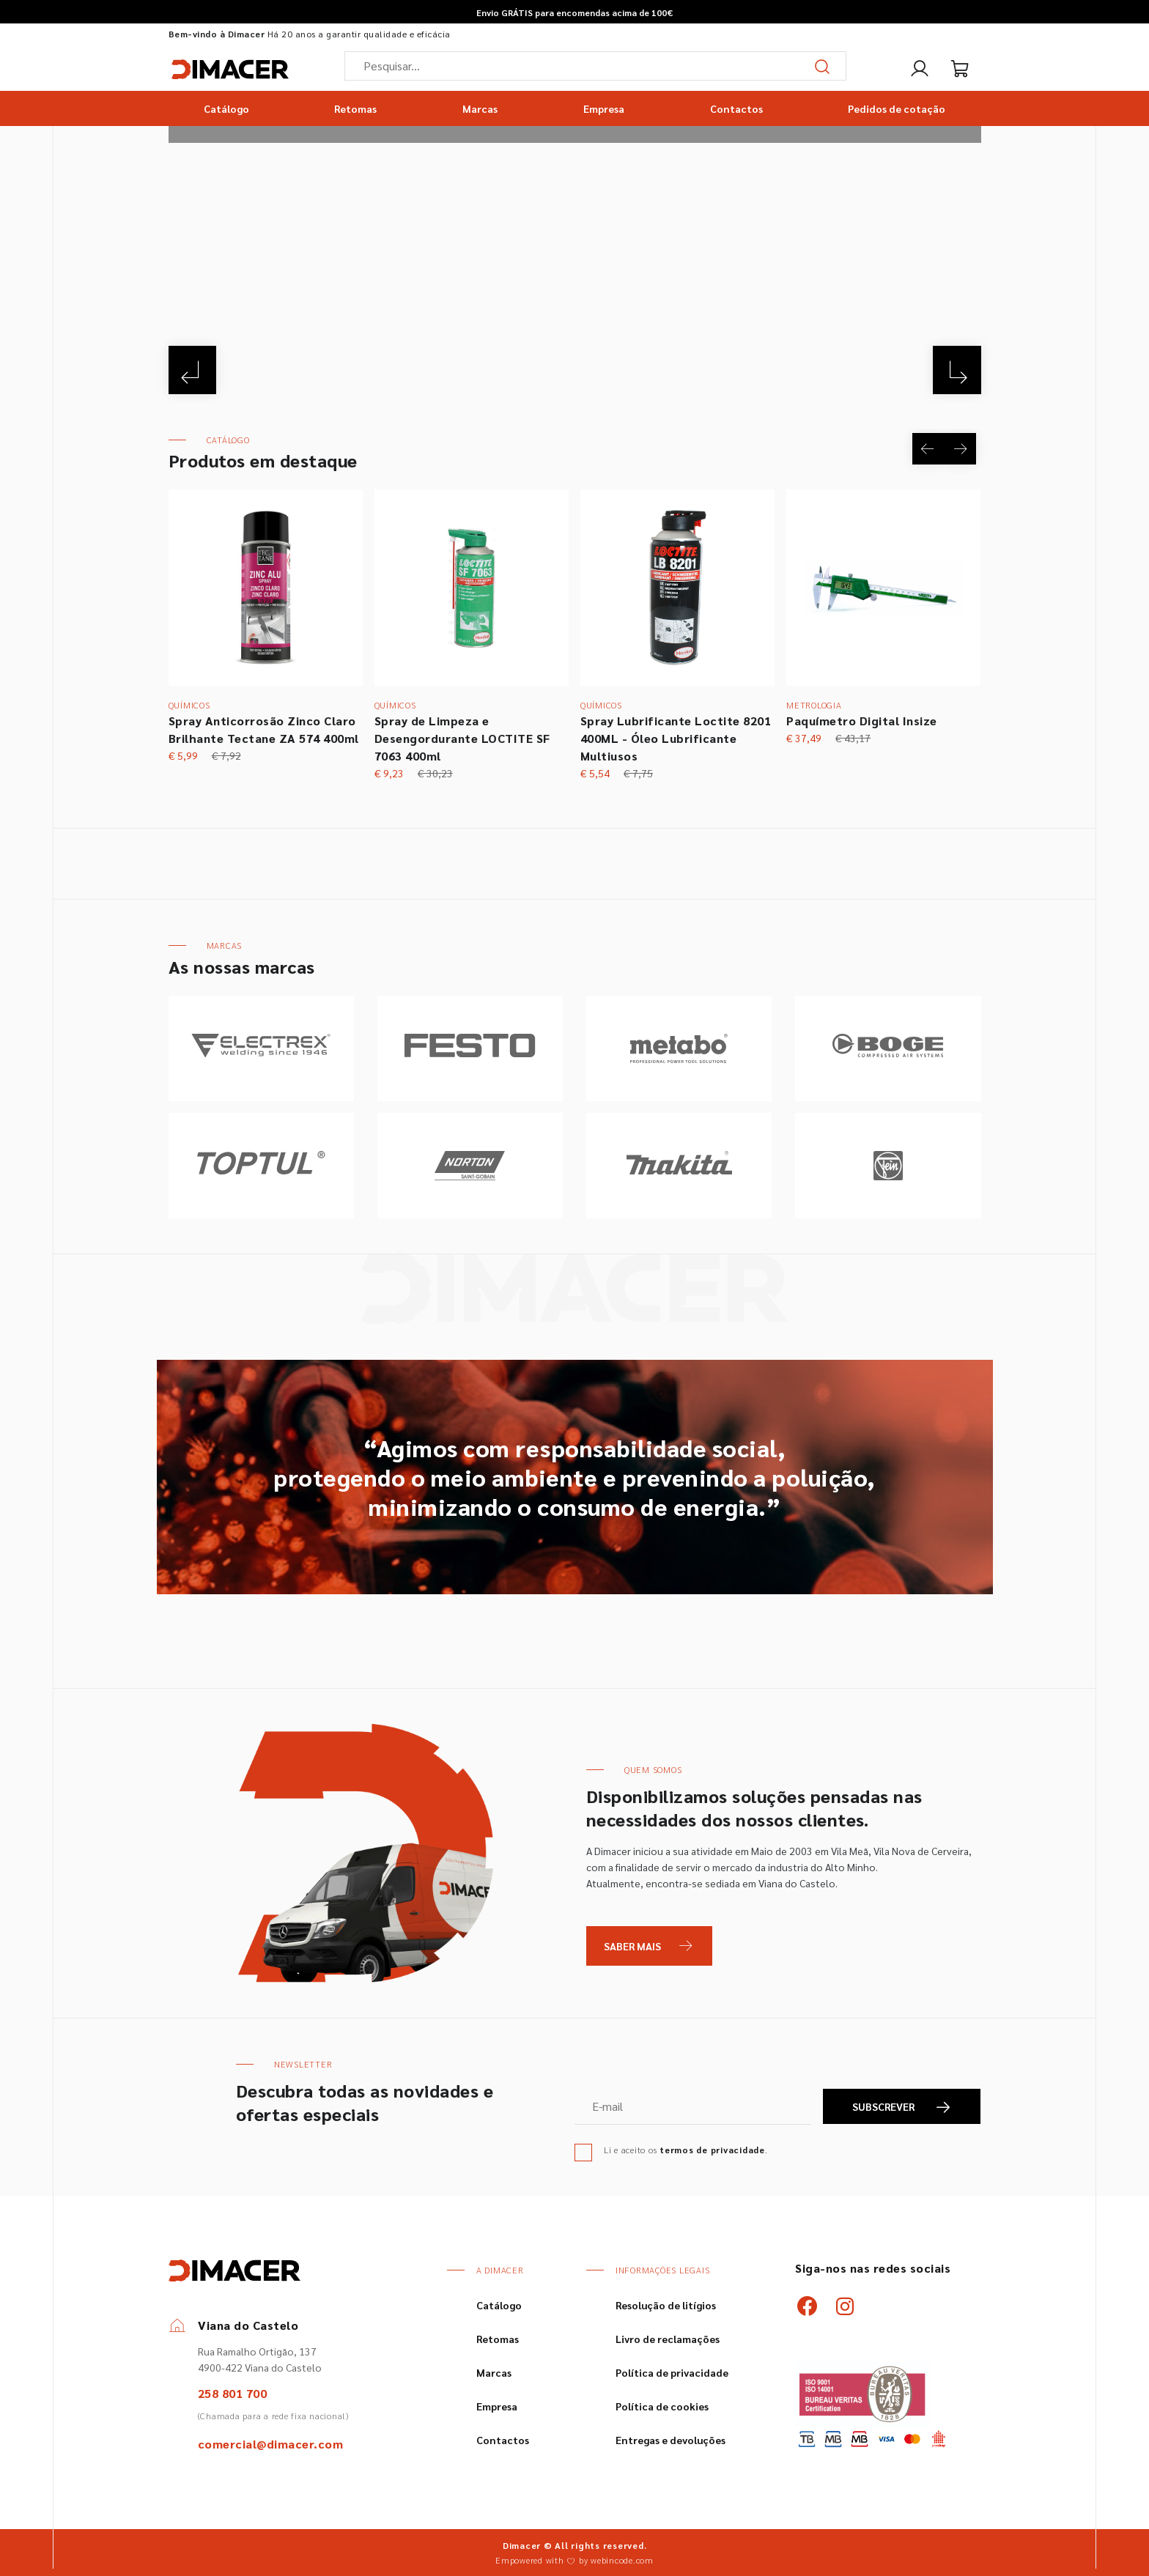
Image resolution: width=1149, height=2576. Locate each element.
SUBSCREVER (902, 2107)
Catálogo (226, 108)
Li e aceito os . (686, 2149)
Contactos (736, 108)
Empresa (603, 108)
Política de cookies (662, 2406)
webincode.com (622, 2560)
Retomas (355, 108)
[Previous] (195, 367)
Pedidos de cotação (896, 108)
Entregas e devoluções (670, 2439)
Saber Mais (632, 1946)
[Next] (954, 367)
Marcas (480, 108)
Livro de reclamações (668, 2338)
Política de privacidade (672, 2372)
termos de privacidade (712, 2149)
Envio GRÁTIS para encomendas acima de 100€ (574, 12)
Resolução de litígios (666, 2305)
